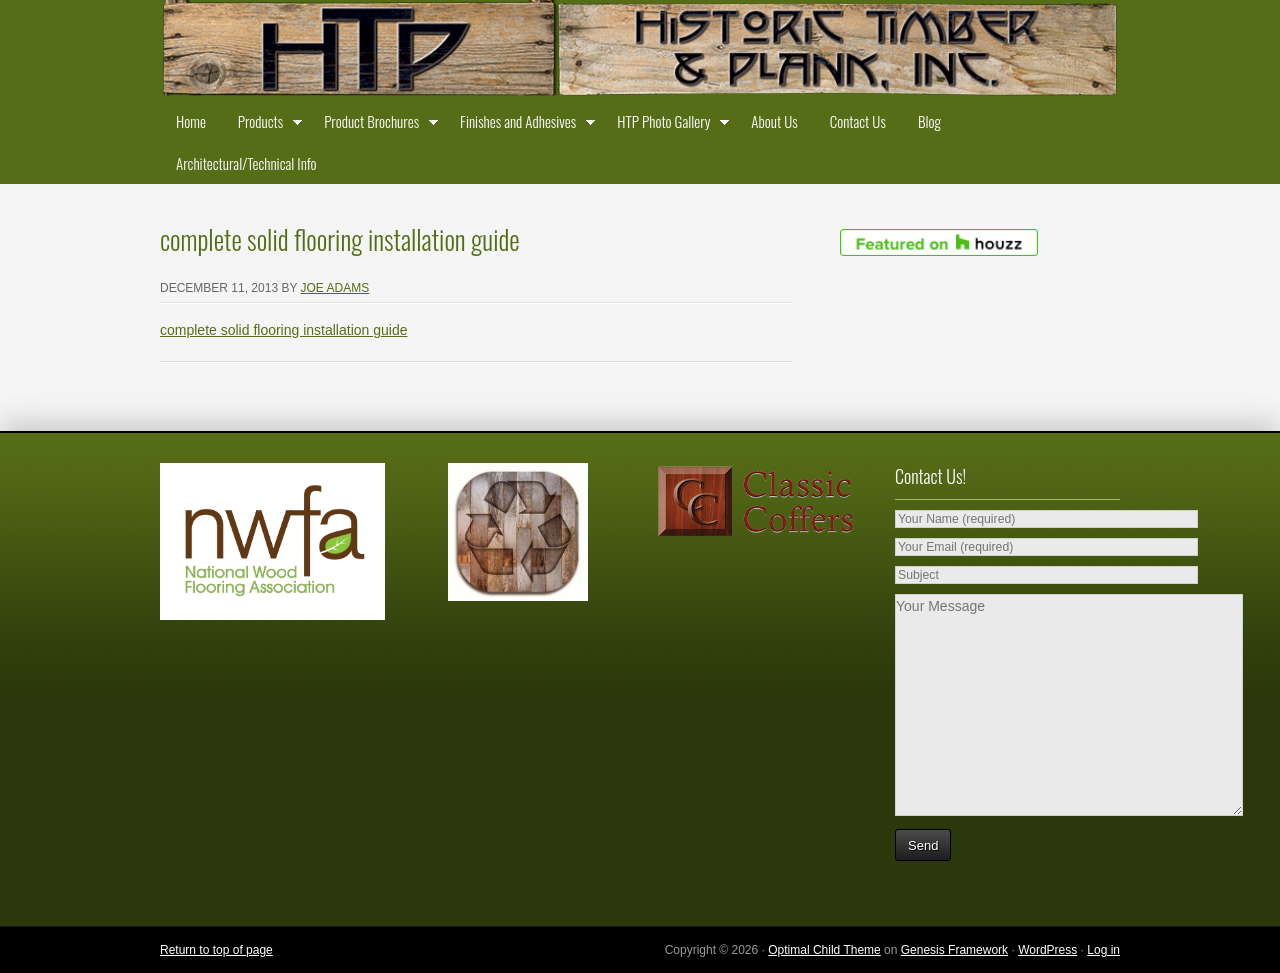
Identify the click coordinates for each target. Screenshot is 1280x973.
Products (265, 125)
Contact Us (858, 121)
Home (191, 121)
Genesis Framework (954, 950)
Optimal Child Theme (824, 950)
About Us (774, 121)
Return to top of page (216, 950)
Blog (929, 121)
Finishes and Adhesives (522, 125)
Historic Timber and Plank (640, 50)
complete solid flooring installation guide (283, 330)
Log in (1103, 950)
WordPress (1047, 950)
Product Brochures (376, 125)
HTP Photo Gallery (668, 125)
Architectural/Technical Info (246, 163)
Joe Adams (335, 288)
